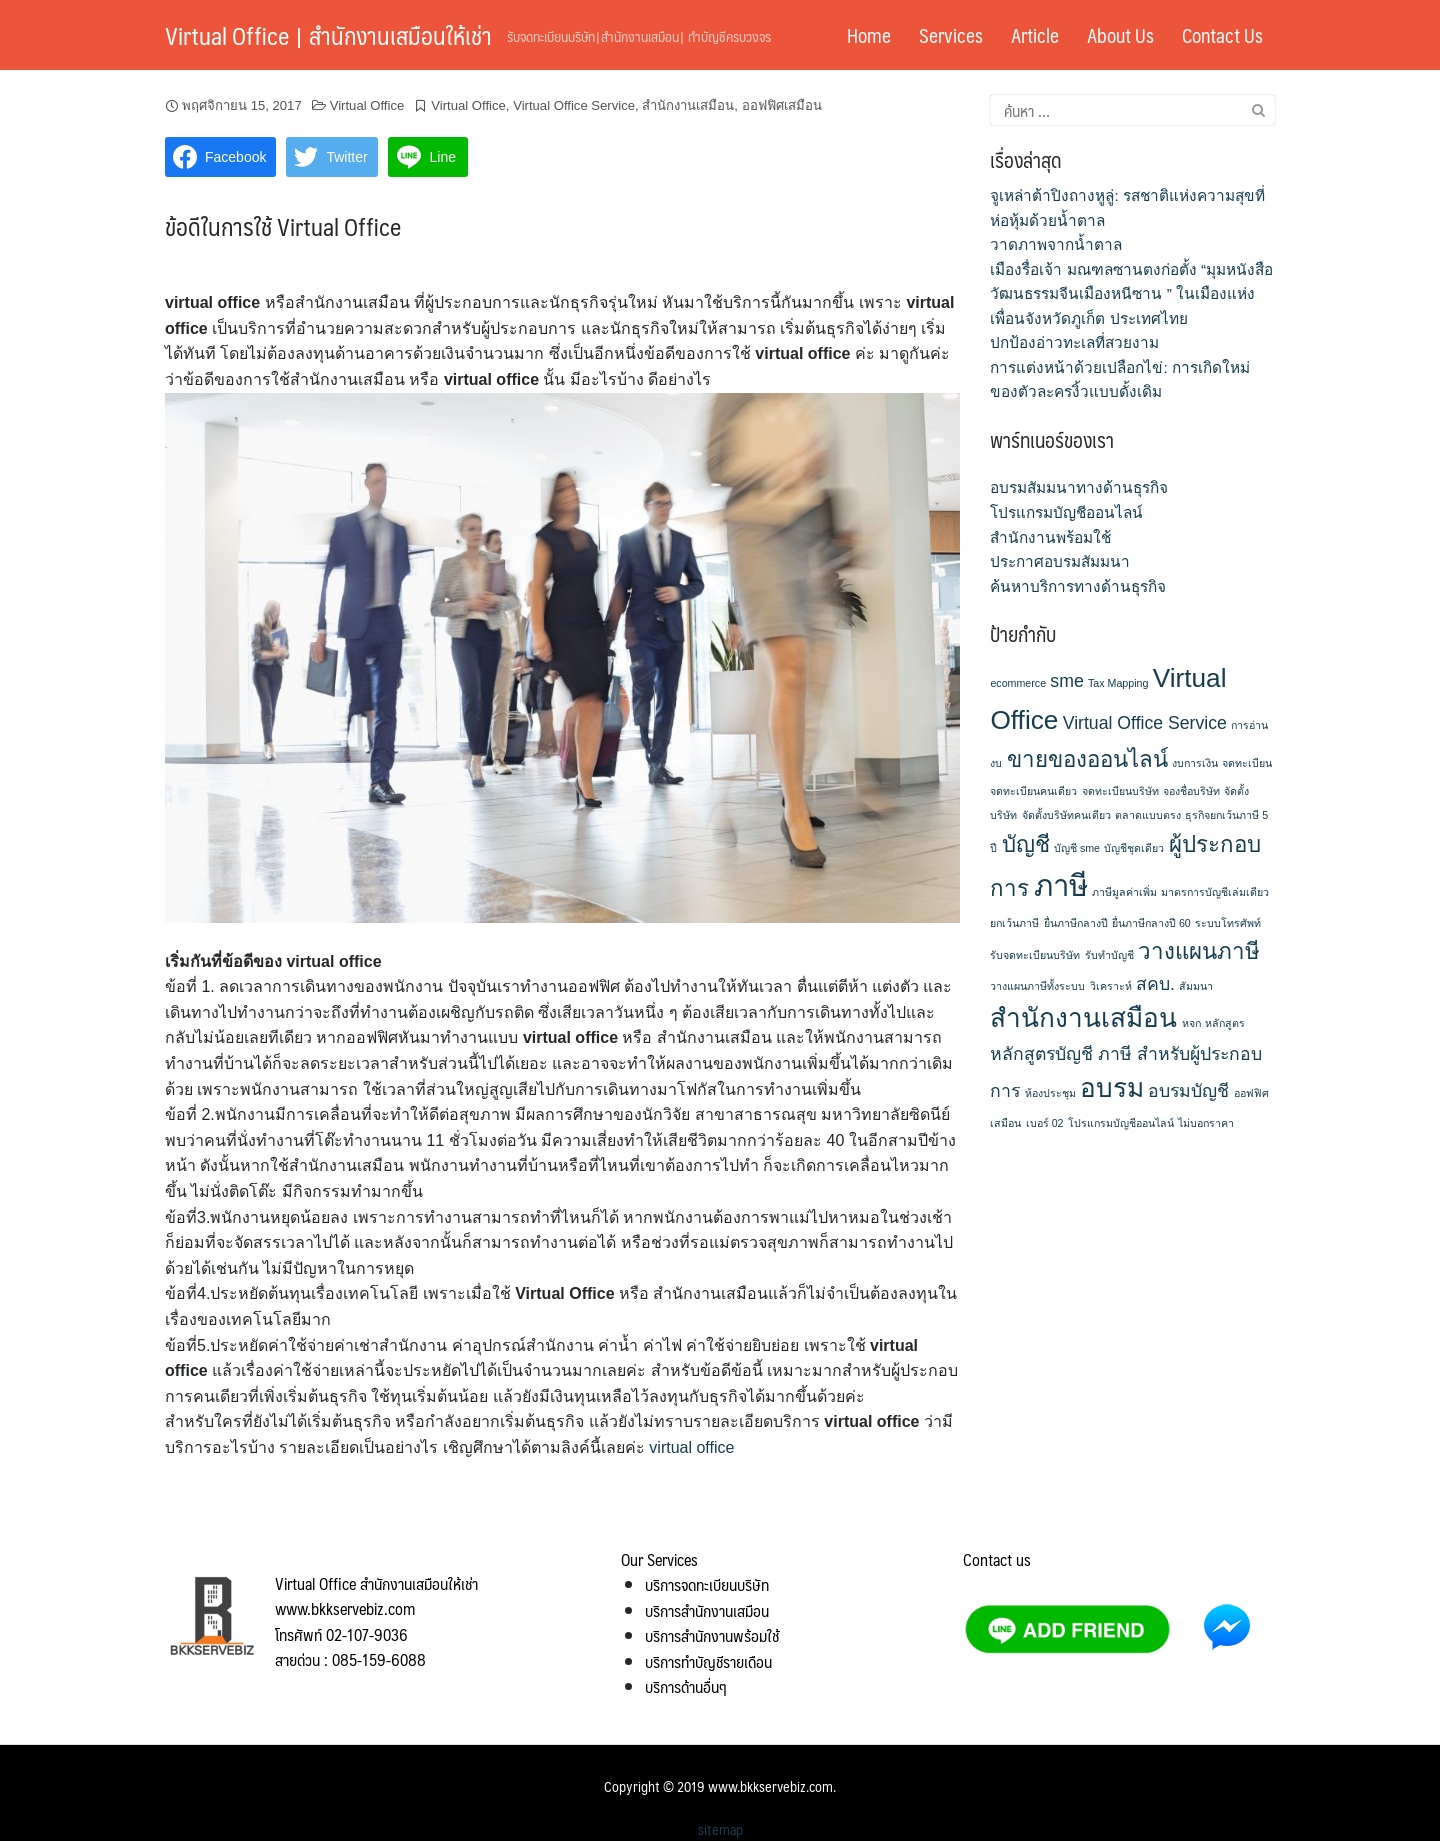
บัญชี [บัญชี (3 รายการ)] (1026, 844)
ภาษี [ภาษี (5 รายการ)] (1061, 885)
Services (951, 35)
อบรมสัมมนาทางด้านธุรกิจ (1079, 487)
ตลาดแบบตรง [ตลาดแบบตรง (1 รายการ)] (1148, 815)
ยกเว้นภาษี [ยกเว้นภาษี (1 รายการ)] (1014, 923)
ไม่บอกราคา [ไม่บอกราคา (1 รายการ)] (1206, 1123)
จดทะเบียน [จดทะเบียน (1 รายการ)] (1247, 763)
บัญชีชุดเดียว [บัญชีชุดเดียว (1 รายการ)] (1134, 848)
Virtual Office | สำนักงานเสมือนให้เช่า (328, 35)
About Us (1120, 35)
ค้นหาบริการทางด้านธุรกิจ (1078, 586)
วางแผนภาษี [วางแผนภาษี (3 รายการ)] (1199, 951)
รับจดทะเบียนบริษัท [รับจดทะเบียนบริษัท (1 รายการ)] (1035, 955)
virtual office (691, 1447)
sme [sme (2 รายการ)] (1066, 681)
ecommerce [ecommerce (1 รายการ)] (1018, 683)
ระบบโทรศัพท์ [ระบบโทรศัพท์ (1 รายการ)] (1228, 923)
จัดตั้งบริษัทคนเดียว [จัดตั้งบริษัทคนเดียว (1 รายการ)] (1066, 815)
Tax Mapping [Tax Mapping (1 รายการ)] (1118, 683)
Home (869, 35)
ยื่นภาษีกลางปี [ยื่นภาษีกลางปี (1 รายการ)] (1076, 923)
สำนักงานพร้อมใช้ (1050, 537)
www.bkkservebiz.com (770, 1786)
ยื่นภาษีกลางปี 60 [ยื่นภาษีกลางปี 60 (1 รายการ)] (1151, 923)
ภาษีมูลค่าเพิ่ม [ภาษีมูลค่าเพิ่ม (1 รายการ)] (1124, 892)
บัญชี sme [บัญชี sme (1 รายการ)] (1077, 848)
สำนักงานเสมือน (688, 105)
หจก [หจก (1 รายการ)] (1191, 1023)
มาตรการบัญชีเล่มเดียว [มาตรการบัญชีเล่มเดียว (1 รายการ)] (1215, 892)
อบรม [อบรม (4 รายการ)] (1112, 1088)
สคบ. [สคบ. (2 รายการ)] (1155, 984)
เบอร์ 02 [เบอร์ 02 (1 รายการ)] (1045, 1123)
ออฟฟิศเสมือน (782, 105)
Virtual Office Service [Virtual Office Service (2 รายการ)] (1145, 723)
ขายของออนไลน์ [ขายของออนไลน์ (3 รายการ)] (1087, 759)
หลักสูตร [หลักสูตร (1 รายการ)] (1225, 1023)
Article (1035, 35)
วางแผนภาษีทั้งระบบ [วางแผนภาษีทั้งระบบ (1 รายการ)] (1037, 986)
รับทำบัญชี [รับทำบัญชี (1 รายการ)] (1109, 955)
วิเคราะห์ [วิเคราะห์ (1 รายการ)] (1111, 986)
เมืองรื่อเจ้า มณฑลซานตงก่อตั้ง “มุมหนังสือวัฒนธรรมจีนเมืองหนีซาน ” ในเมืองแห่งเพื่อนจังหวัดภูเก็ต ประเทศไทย (1131, 294)
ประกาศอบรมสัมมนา (1060, 561)
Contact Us (1222, 35)
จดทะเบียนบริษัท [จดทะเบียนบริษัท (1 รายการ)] (1120, 791)
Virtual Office (367, 105)
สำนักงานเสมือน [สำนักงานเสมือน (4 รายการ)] (1083, 1018)
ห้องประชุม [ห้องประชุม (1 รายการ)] (1050, 1093)
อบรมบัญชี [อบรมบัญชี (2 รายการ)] (1188, 1091)
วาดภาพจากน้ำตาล (1056, 244)
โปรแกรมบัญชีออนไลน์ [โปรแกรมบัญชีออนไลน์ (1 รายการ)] (1121, 1123)
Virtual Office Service (574, 105)
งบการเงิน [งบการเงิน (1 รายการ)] (1195, 763)
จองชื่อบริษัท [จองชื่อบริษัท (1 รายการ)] (1191, 791)
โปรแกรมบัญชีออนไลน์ (1066, 512)
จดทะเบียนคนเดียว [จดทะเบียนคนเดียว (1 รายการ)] (1033, 791)
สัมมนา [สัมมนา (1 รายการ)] (1196, 986)
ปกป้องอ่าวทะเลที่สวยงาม (1074, 342)
